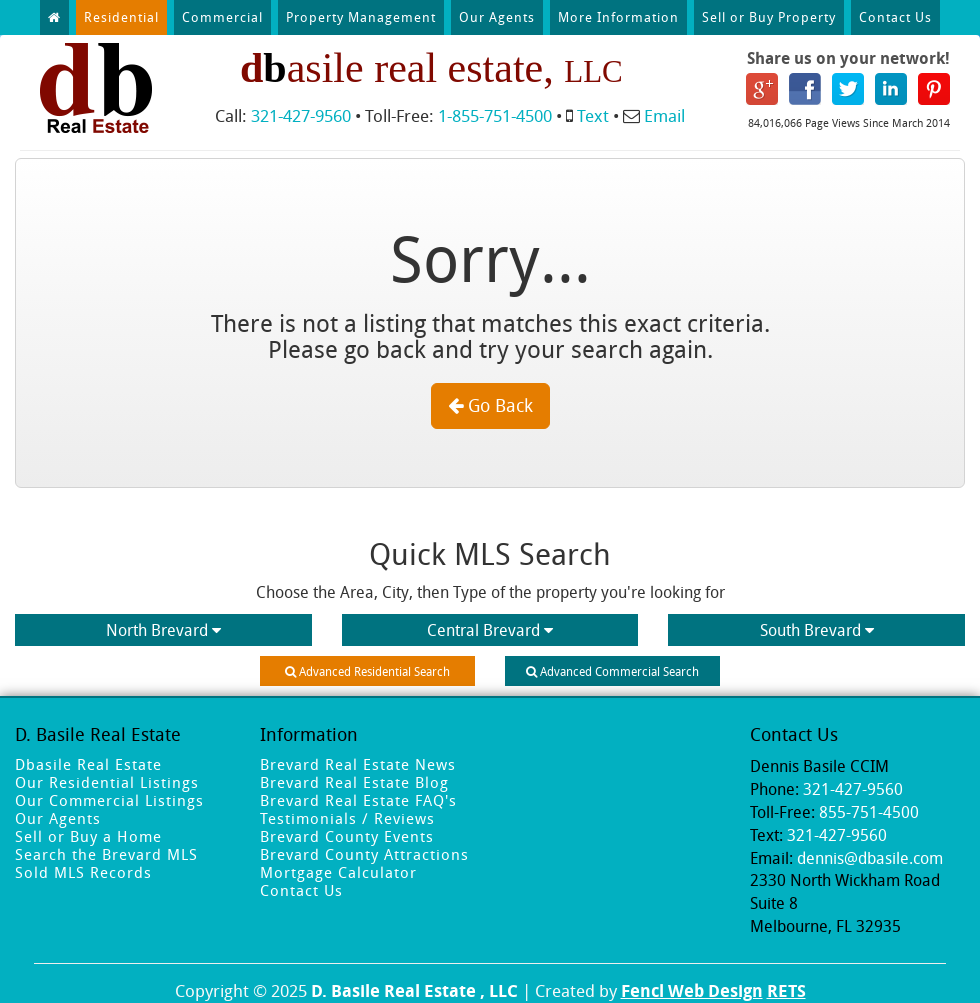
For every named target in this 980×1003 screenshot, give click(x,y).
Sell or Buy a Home (88, 836)
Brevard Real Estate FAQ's (358, 800)
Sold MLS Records (83, 872)
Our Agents (497, 17)
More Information (618, 17)
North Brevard (163, 630)
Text (593, 115)
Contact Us (895, 17)
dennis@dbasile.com (870, 858)
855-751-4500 (869, 812)
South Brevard (817, 630)
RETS (786, 990)
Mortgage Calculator (338, 872)
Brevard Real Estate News (358, 764)
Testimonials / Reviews (347, 818)
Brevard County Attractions (364, 854)
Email (664, 115)
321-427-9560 (301, 115)
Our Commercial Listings (109, 800)
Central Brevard (490, 630)
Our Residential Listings (107, 782)
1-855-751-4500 (495, 115)
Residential (121, 17)
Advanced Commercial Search (612, 671)
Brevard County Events (347, 836)
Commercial (222, 17)
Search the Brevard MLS (106, 854)
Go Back (490, 405)
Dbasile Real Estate (88, 764)
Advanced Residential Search (367, 671)
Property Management (361, 17)
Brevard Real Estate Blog (354, 782)
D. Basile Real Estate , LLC (414, 990)
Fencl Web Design (692, 990)
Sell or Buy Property (769, 17)
